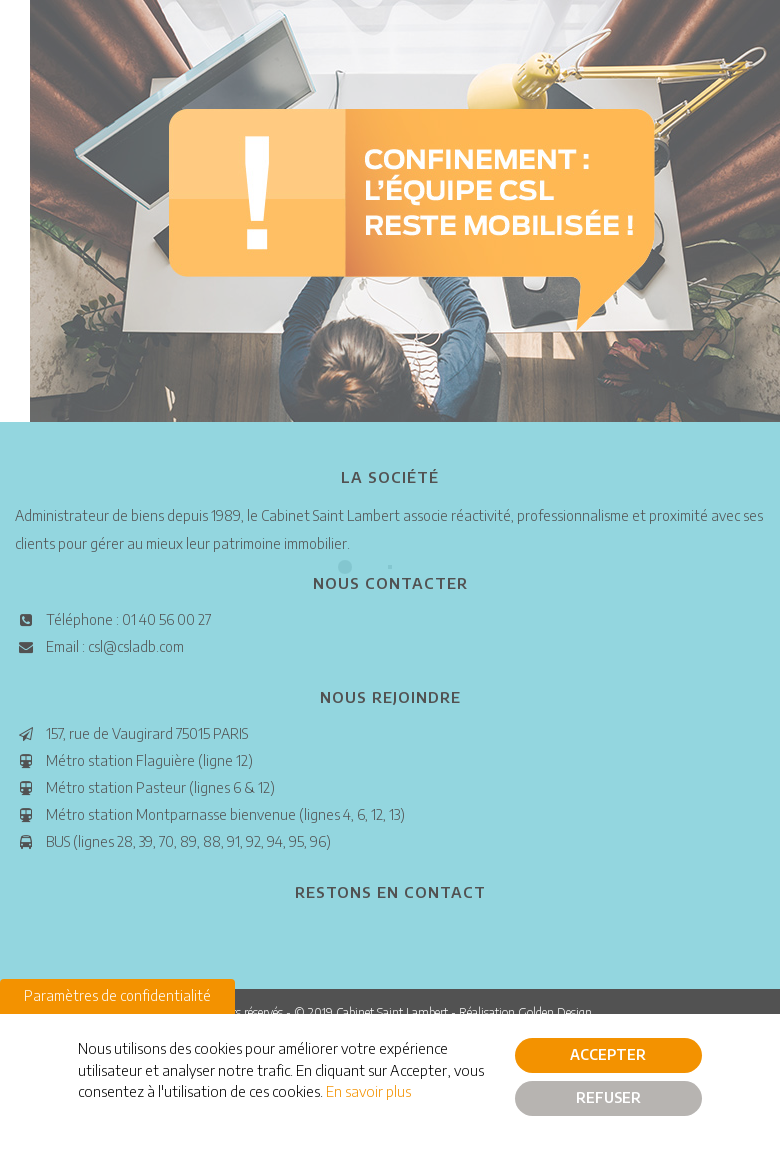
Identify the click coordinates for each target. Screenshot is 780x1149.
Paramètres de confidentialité (117, 996)
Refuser (608, 1098)
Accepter (608, 1055)
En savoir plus (368, 1092)
